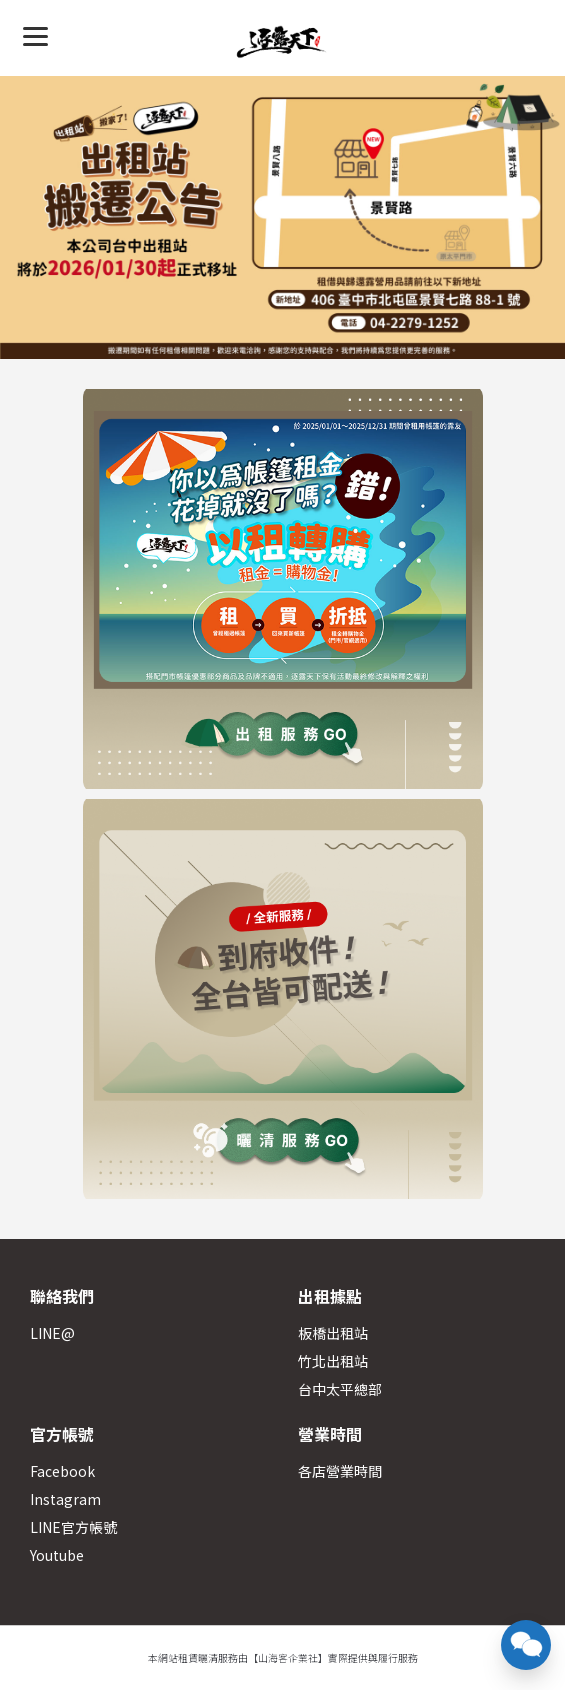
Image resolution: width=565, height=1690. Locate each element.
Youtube (57, 1555)
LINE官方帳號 (73, 1527)
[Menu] (35, 35)
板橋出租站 (333, 1333)
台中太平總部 (340, 1389)
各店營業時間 (340, 1471)
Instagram (65, 1499)
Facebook (62, 1471)
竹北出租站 (333, 1361)
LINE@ (52, 1333)
